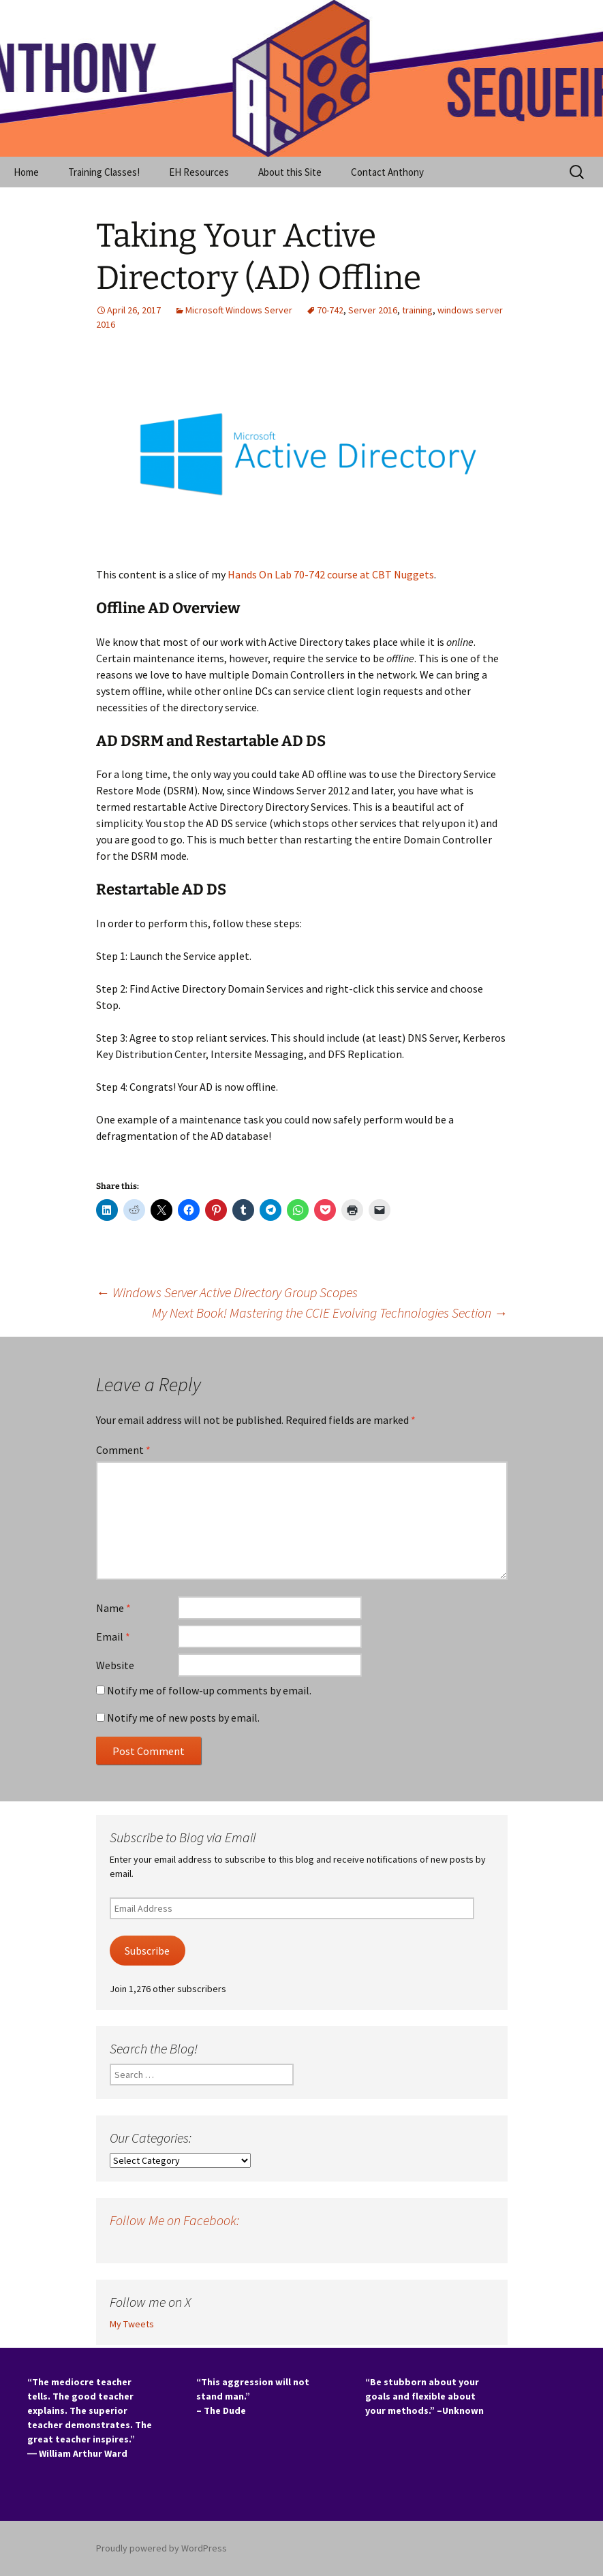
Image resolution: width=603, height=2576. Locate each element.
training (417, 310)
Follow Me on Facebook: (174, 2220)
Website (115, 1665)
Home (26, 172)
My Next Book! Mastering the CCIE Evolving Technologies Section (330, 1312)
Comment (123, 1450)
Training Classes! (104, 172)
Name (113, 1608)
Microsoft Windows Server (238, 310)
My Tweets (132, 2324)
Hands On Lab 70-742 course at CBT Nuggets (331, 574)
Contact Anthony (387, 172)
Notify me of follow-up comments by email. (209, 1690)
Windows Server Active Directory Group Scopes (227, 1292)
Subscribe (147, 1950)
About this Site (290, 172)
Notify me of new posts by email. (183, 1717)
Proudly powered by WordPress (161, 2548)
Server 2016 (372, 310)
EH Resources (199, 172)
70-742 (330, 310)
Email (113, 1636)
